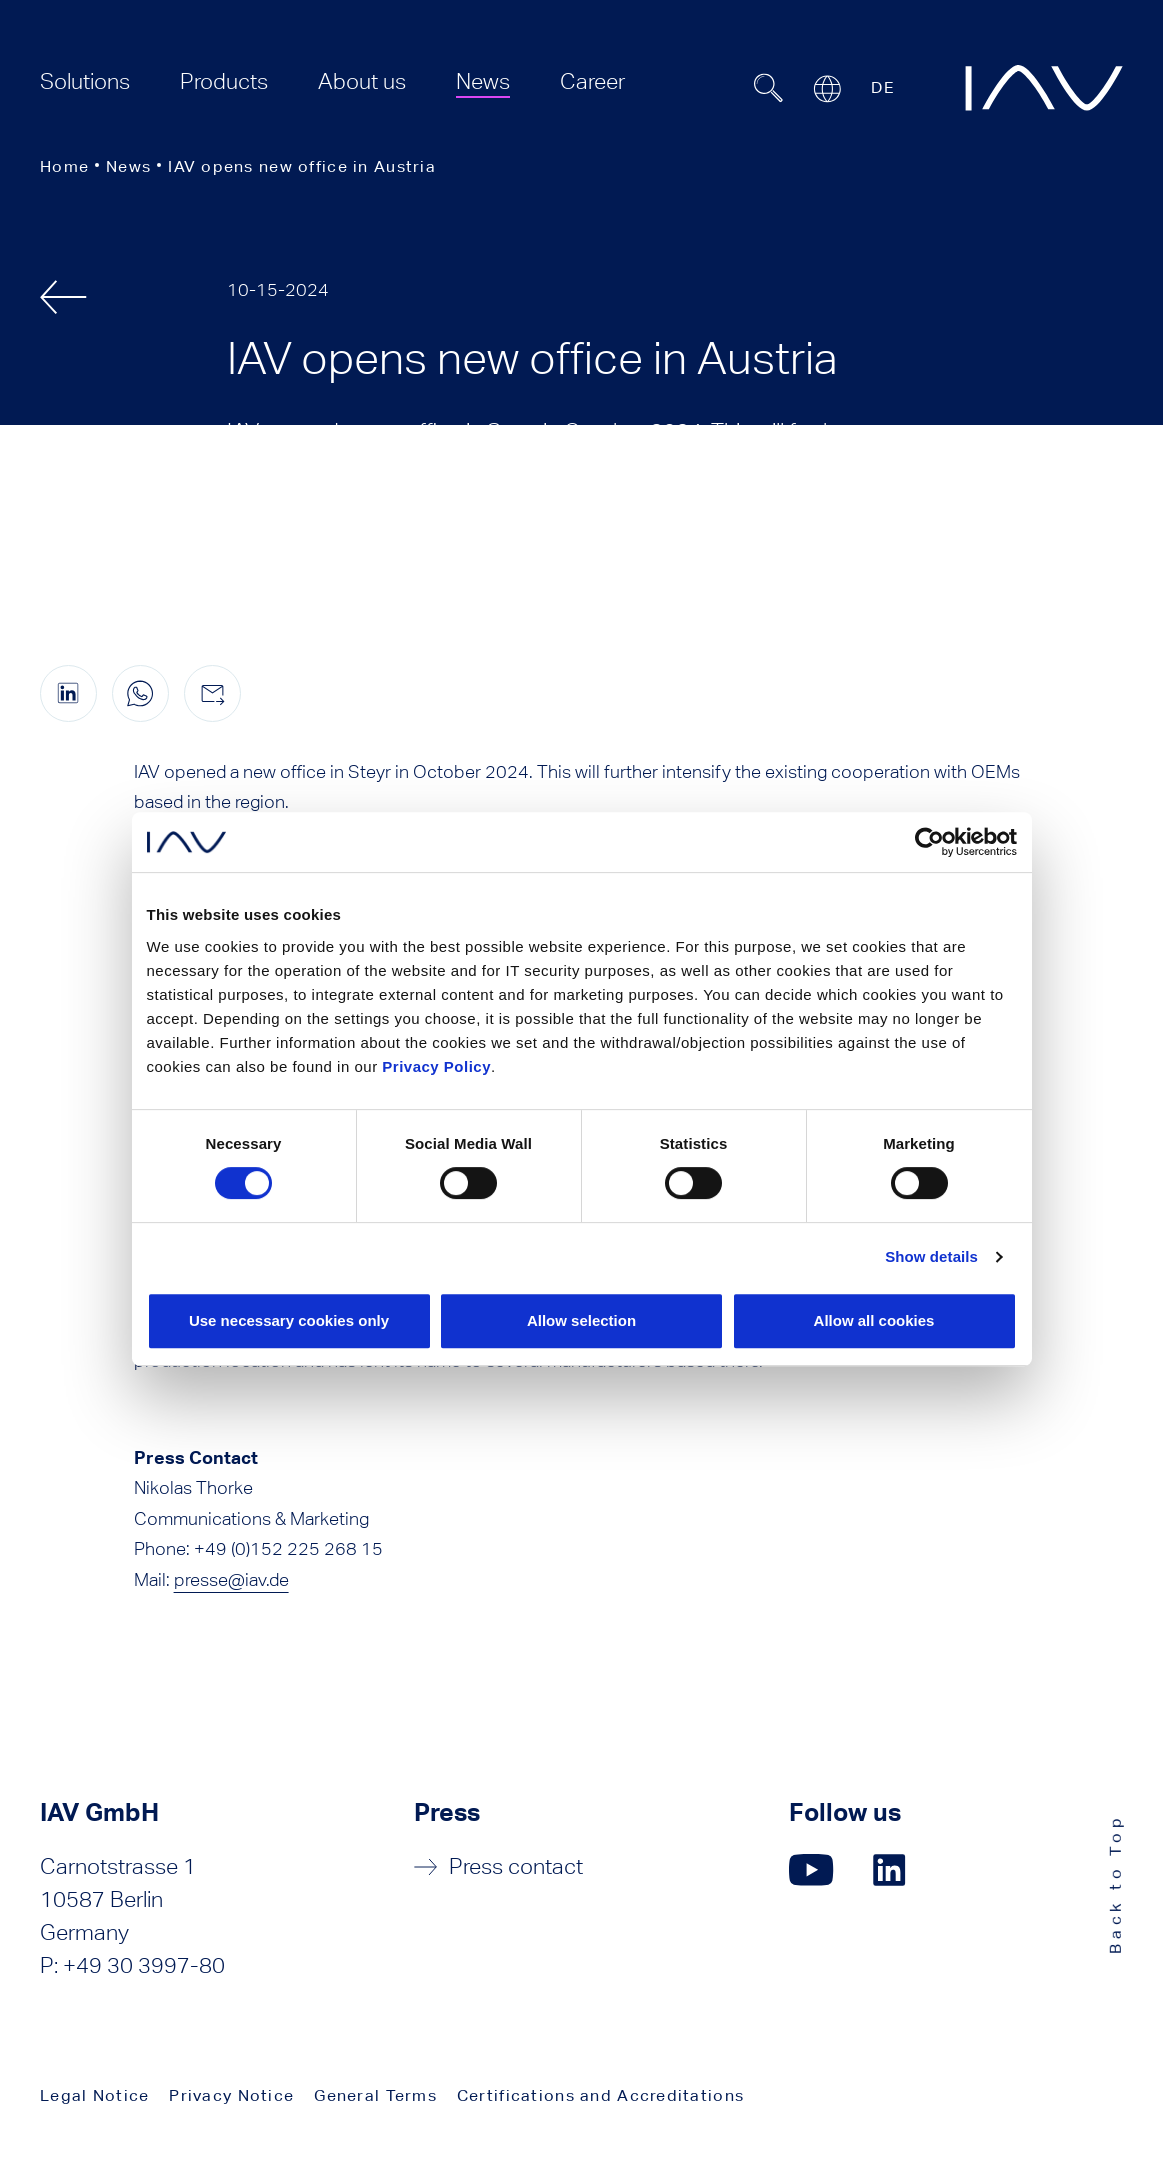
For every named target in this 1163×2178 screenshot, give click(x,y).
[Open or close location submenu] (827, 89)
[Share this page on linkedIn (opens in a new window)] (68, 693)
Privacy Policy (436, 1066)
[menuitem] (85, 81)
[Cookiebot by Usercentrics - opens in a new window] (929, 842)
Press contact (516, 1866)
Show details (931, 1256)
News (128, 166)
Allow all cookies (874, 1320)
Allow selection (581, 1320)
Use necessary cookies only (289, 1320)
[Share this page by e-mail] (212, 693)
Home (64, 166)
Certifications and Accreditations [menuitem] (600, 2095)
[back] (63, 297)
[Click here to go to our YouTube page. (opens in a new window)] (811, 1869)
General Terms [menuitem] (375, 2095)
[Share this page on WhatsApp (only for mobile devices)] (140, 693)
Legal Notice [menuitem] (94, 2095)
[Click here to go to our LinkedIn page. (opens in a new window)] (892, 1869)
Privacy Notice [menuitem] (231, 2095)
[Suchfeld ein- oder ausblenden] (768, 88)
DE (883, 87)
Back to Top (1115, 1884)
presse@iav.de (231, 1579)
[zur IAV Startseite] (1044, 88)
